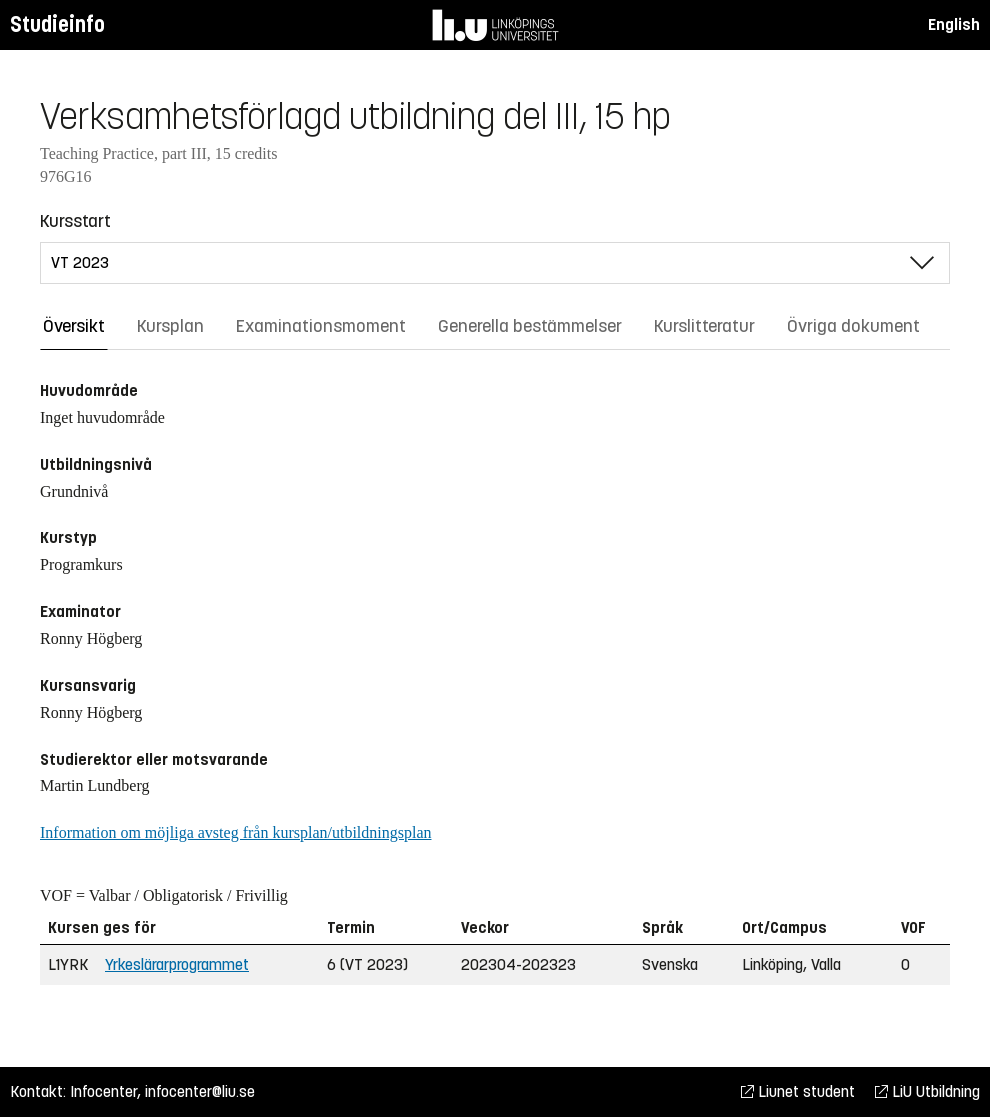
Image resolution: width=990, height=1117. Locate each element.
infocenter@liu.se (200, 1091)
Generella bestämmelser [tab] (530, 326)
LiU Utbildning (927, 1091)
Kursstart (75, 221)
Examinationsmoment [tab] (321, 326)
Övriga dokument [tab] (853, 326)
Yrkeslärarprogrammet (177, 964)
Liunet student (798, 1091)
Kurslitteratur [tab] (704, 326)
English (954, 24)
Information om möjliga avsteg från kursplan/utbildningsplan (235, 832)
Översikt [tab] (74, 326)
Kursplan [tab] (170, 326)
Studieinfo (57, 24)
